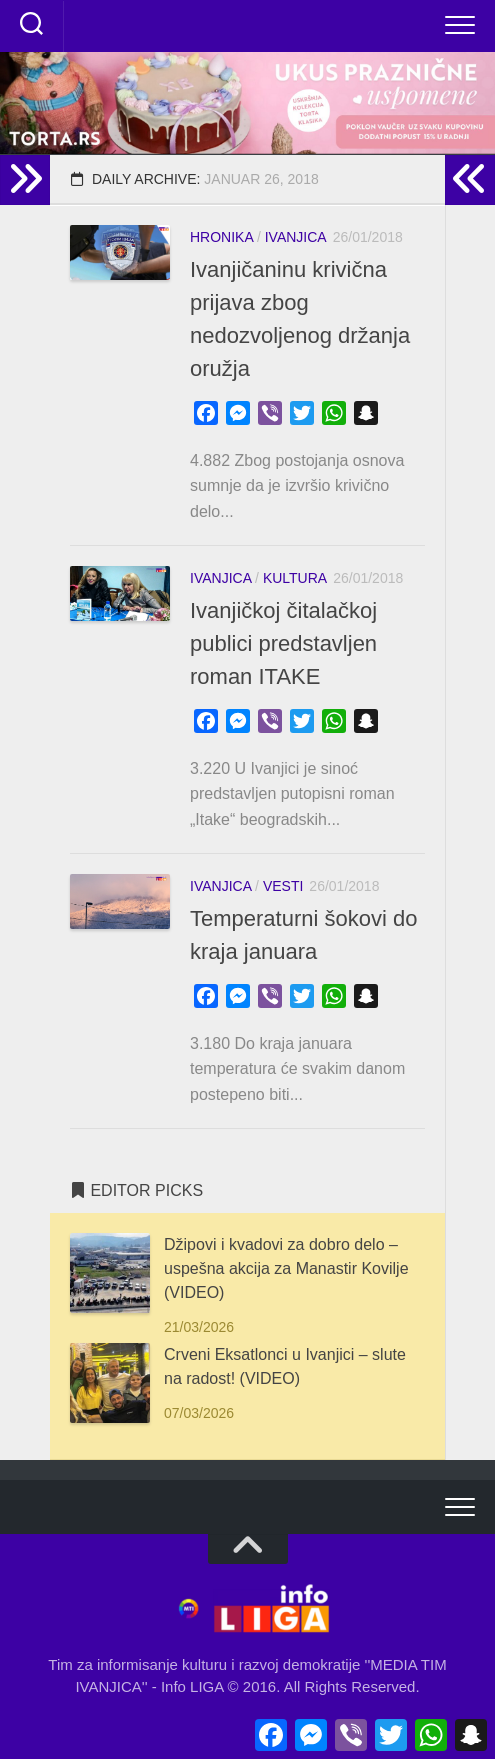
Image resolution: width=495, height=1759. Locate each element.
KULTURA (295, 578)
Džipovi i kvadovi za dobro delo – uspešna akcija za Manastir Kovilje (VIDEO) (286, 1268)
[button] (247, 103)
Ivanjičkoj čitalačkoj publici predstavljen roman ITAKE (283, 643)
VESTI (283, 886)
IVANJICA (296, 237)
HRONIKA (221, 237)
